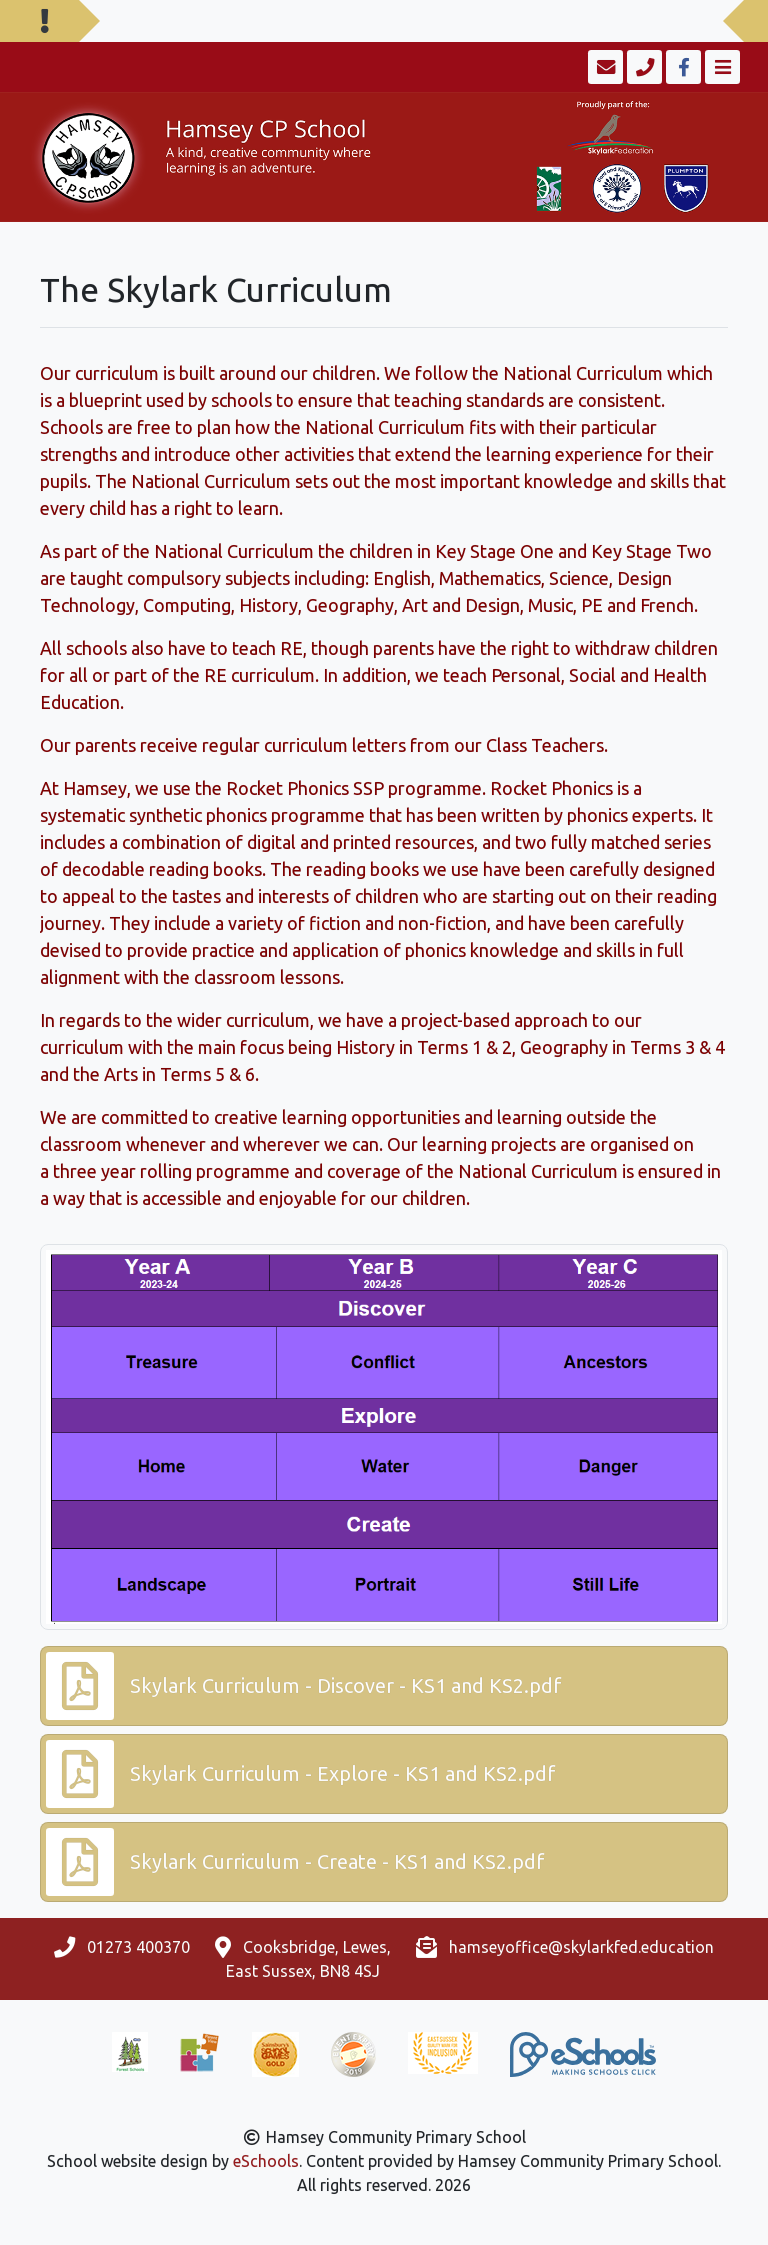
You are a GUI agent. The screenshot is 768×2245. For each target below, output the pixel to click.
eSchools (266, 2161)
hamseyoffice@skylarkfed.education (581, 1947)
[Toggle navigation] (720, 67)
